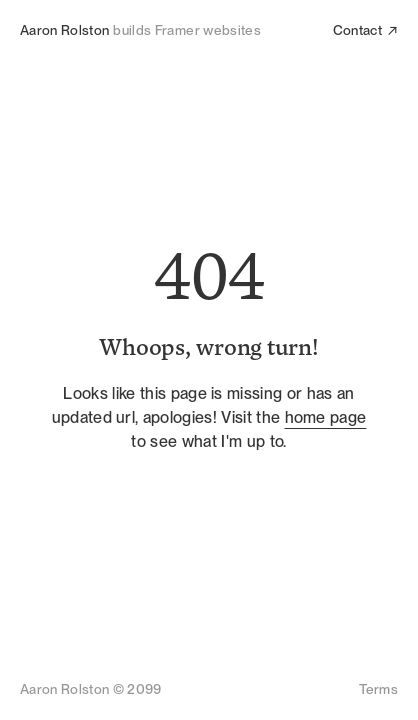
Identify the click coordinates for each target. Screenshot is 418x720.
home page (326, 417)
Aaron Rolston (64, 30)
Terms (378, 689)
